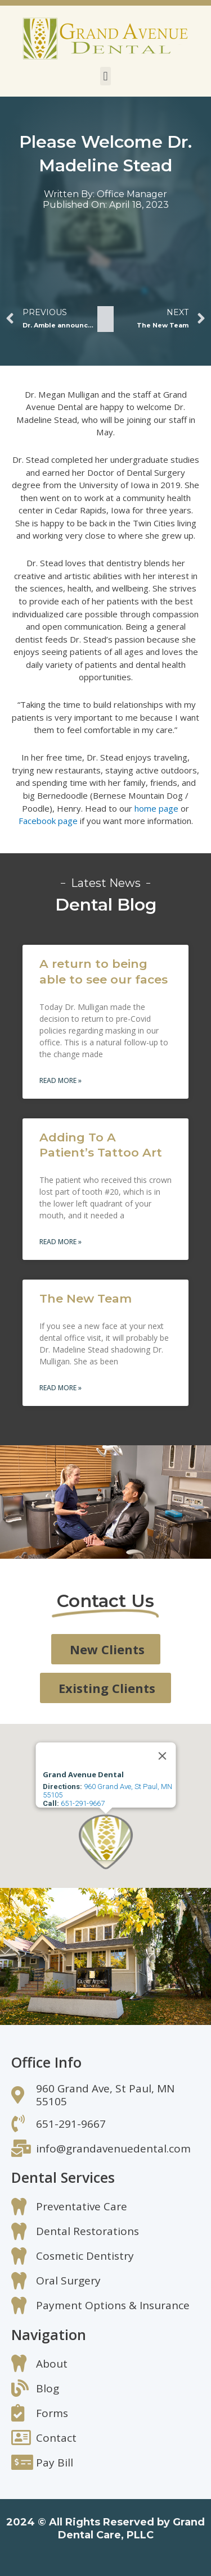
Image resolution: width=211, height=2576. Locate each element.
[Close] (162, 1755)
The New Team (85, 1298)
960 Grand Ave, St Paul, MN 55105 (107, 1790)
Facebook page (48, 820)
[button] (105, 76)
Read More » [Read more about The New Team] (60, 1387)
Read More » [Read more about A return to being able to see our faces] (60, 1080)
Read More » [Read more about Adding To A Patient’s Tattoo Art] (60, 1241)
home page (156, 808)
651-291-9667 (82, 1803)
